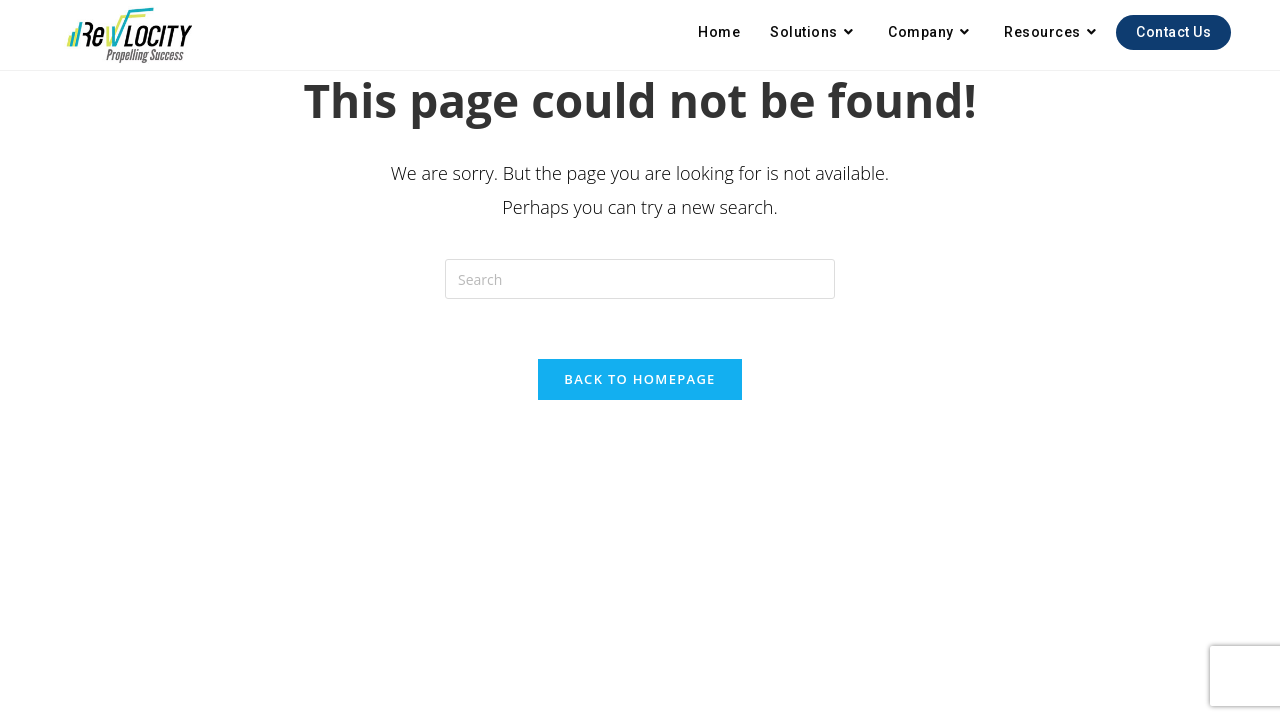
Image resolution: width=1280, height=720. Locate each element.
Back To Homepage (639, 379)
